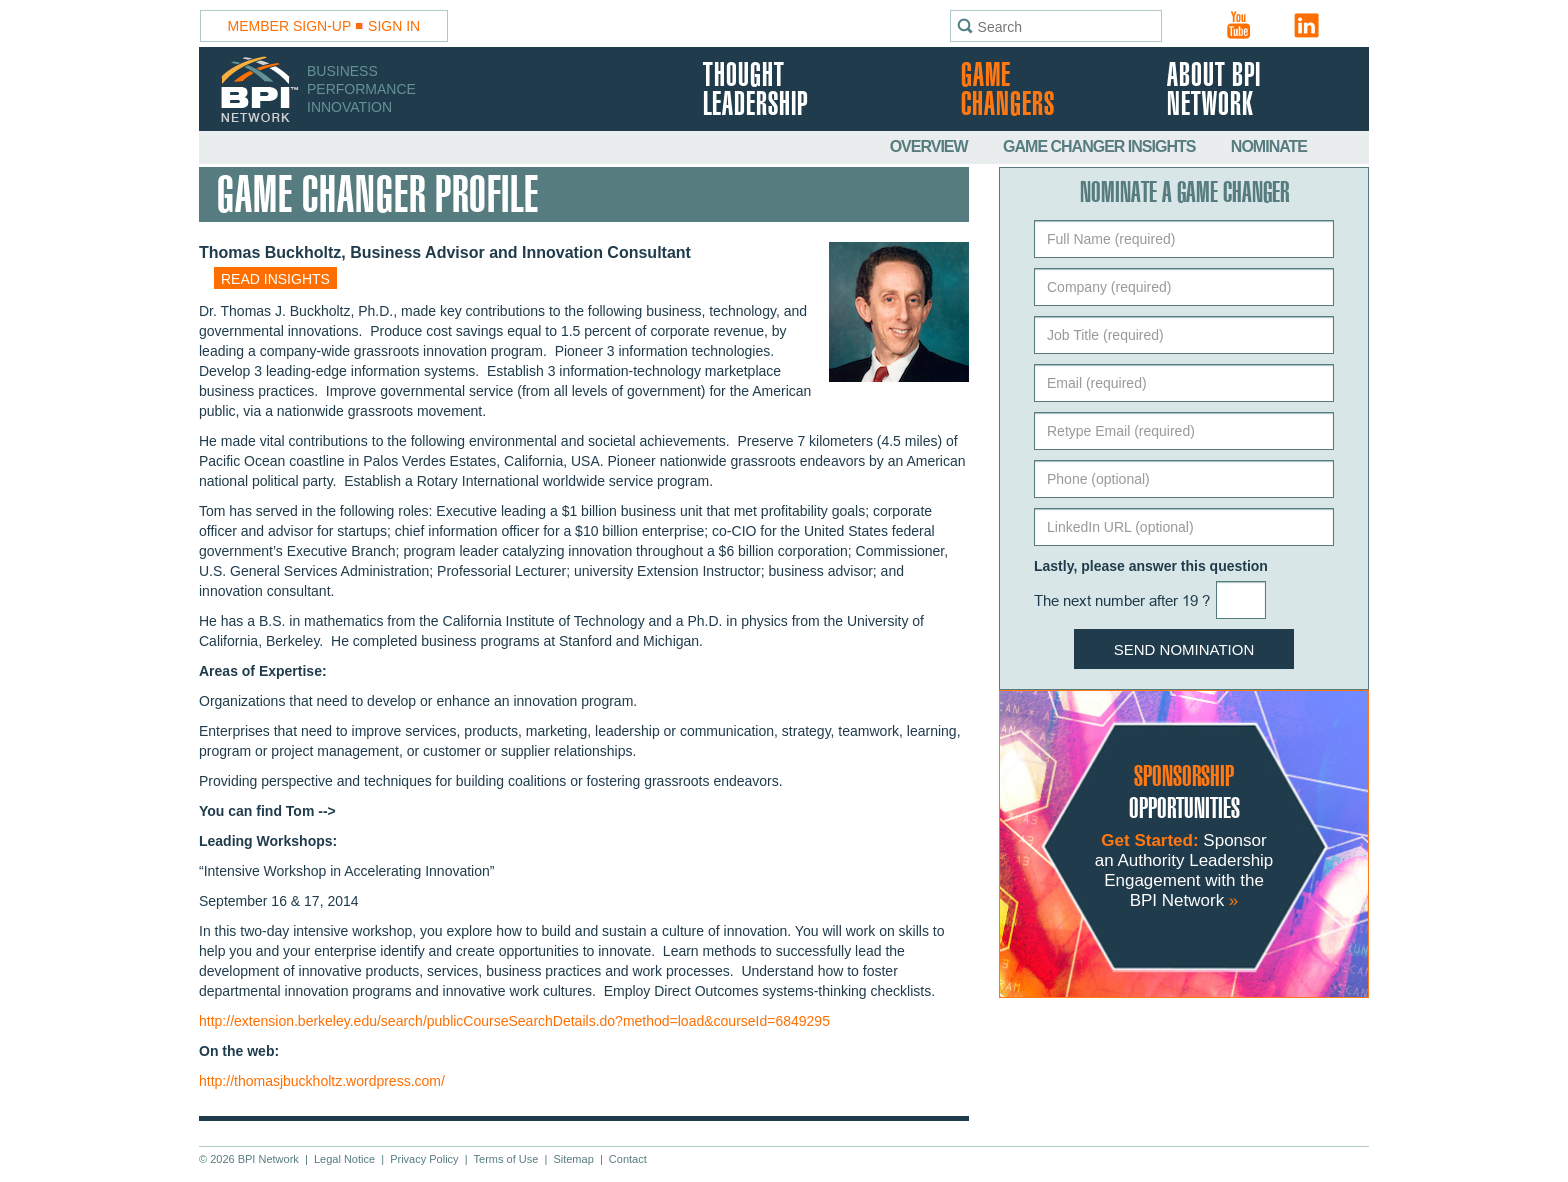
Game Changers (1008, 91)
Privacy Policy (424, 1159)
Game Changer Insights (1101, 146)
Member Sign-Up (290, 26)
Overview (930, 146)
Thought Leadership (755, 91)
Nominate (1269, 146)
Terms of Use (506, 1159)
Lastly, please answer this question (1151, 566)
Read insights (275, 279)
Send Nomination (1184, 649)
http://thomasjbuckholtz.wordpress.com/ (322, 1081)
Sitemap (573, 1159)
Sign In (394, 26)
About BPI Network (1214, 91)
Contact (628, 1159)
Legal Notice (344, 1159)
